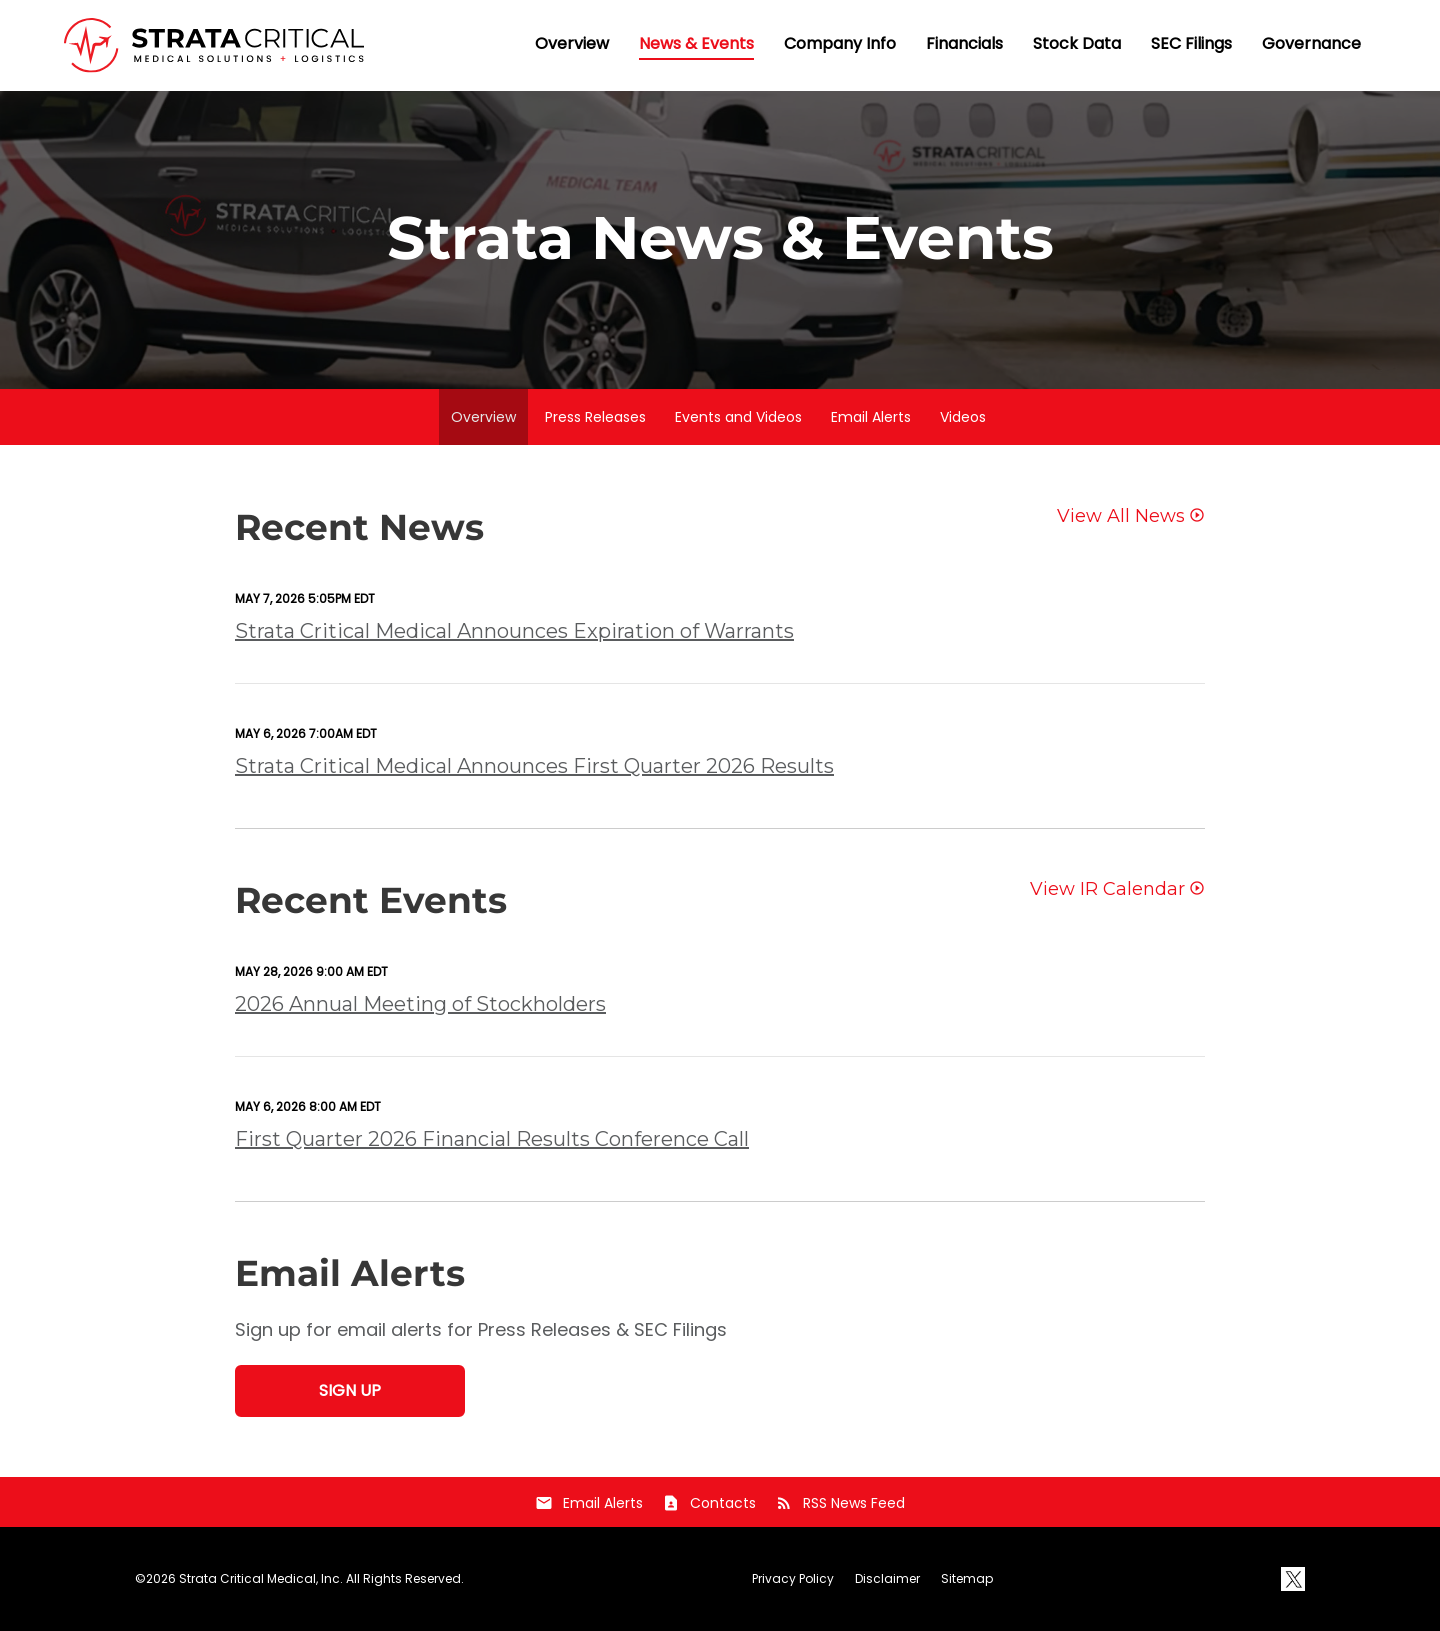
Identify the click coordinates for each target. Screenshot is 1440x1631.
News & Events (696, 43)
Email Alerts (871, 417)
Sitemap (967, 1579)
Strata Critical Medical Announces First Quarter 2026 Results (534, 766)
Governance (1311, 43)
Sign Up (350, 1390)
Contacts (709, 1503)
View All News (1121, 516)
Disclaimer (887, 1579)
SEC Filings (1191, 43)
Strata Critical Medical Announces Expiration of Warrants (514, 631)
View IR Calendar (1107, 889)
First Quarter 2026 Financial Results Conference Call (492, 1139)
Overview (572, 43)
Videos (963, 417)
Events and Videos (738, 417)
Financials (964, 43)
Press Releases (595, 417)
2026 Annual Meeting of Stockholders (420, 1004)
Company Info (840, 43)
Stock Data (1077, 43)
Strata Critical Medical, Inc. (261, 1578)
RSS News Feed (840, 1503)
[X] (1293, 1579)
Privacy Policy (793, 1579)
